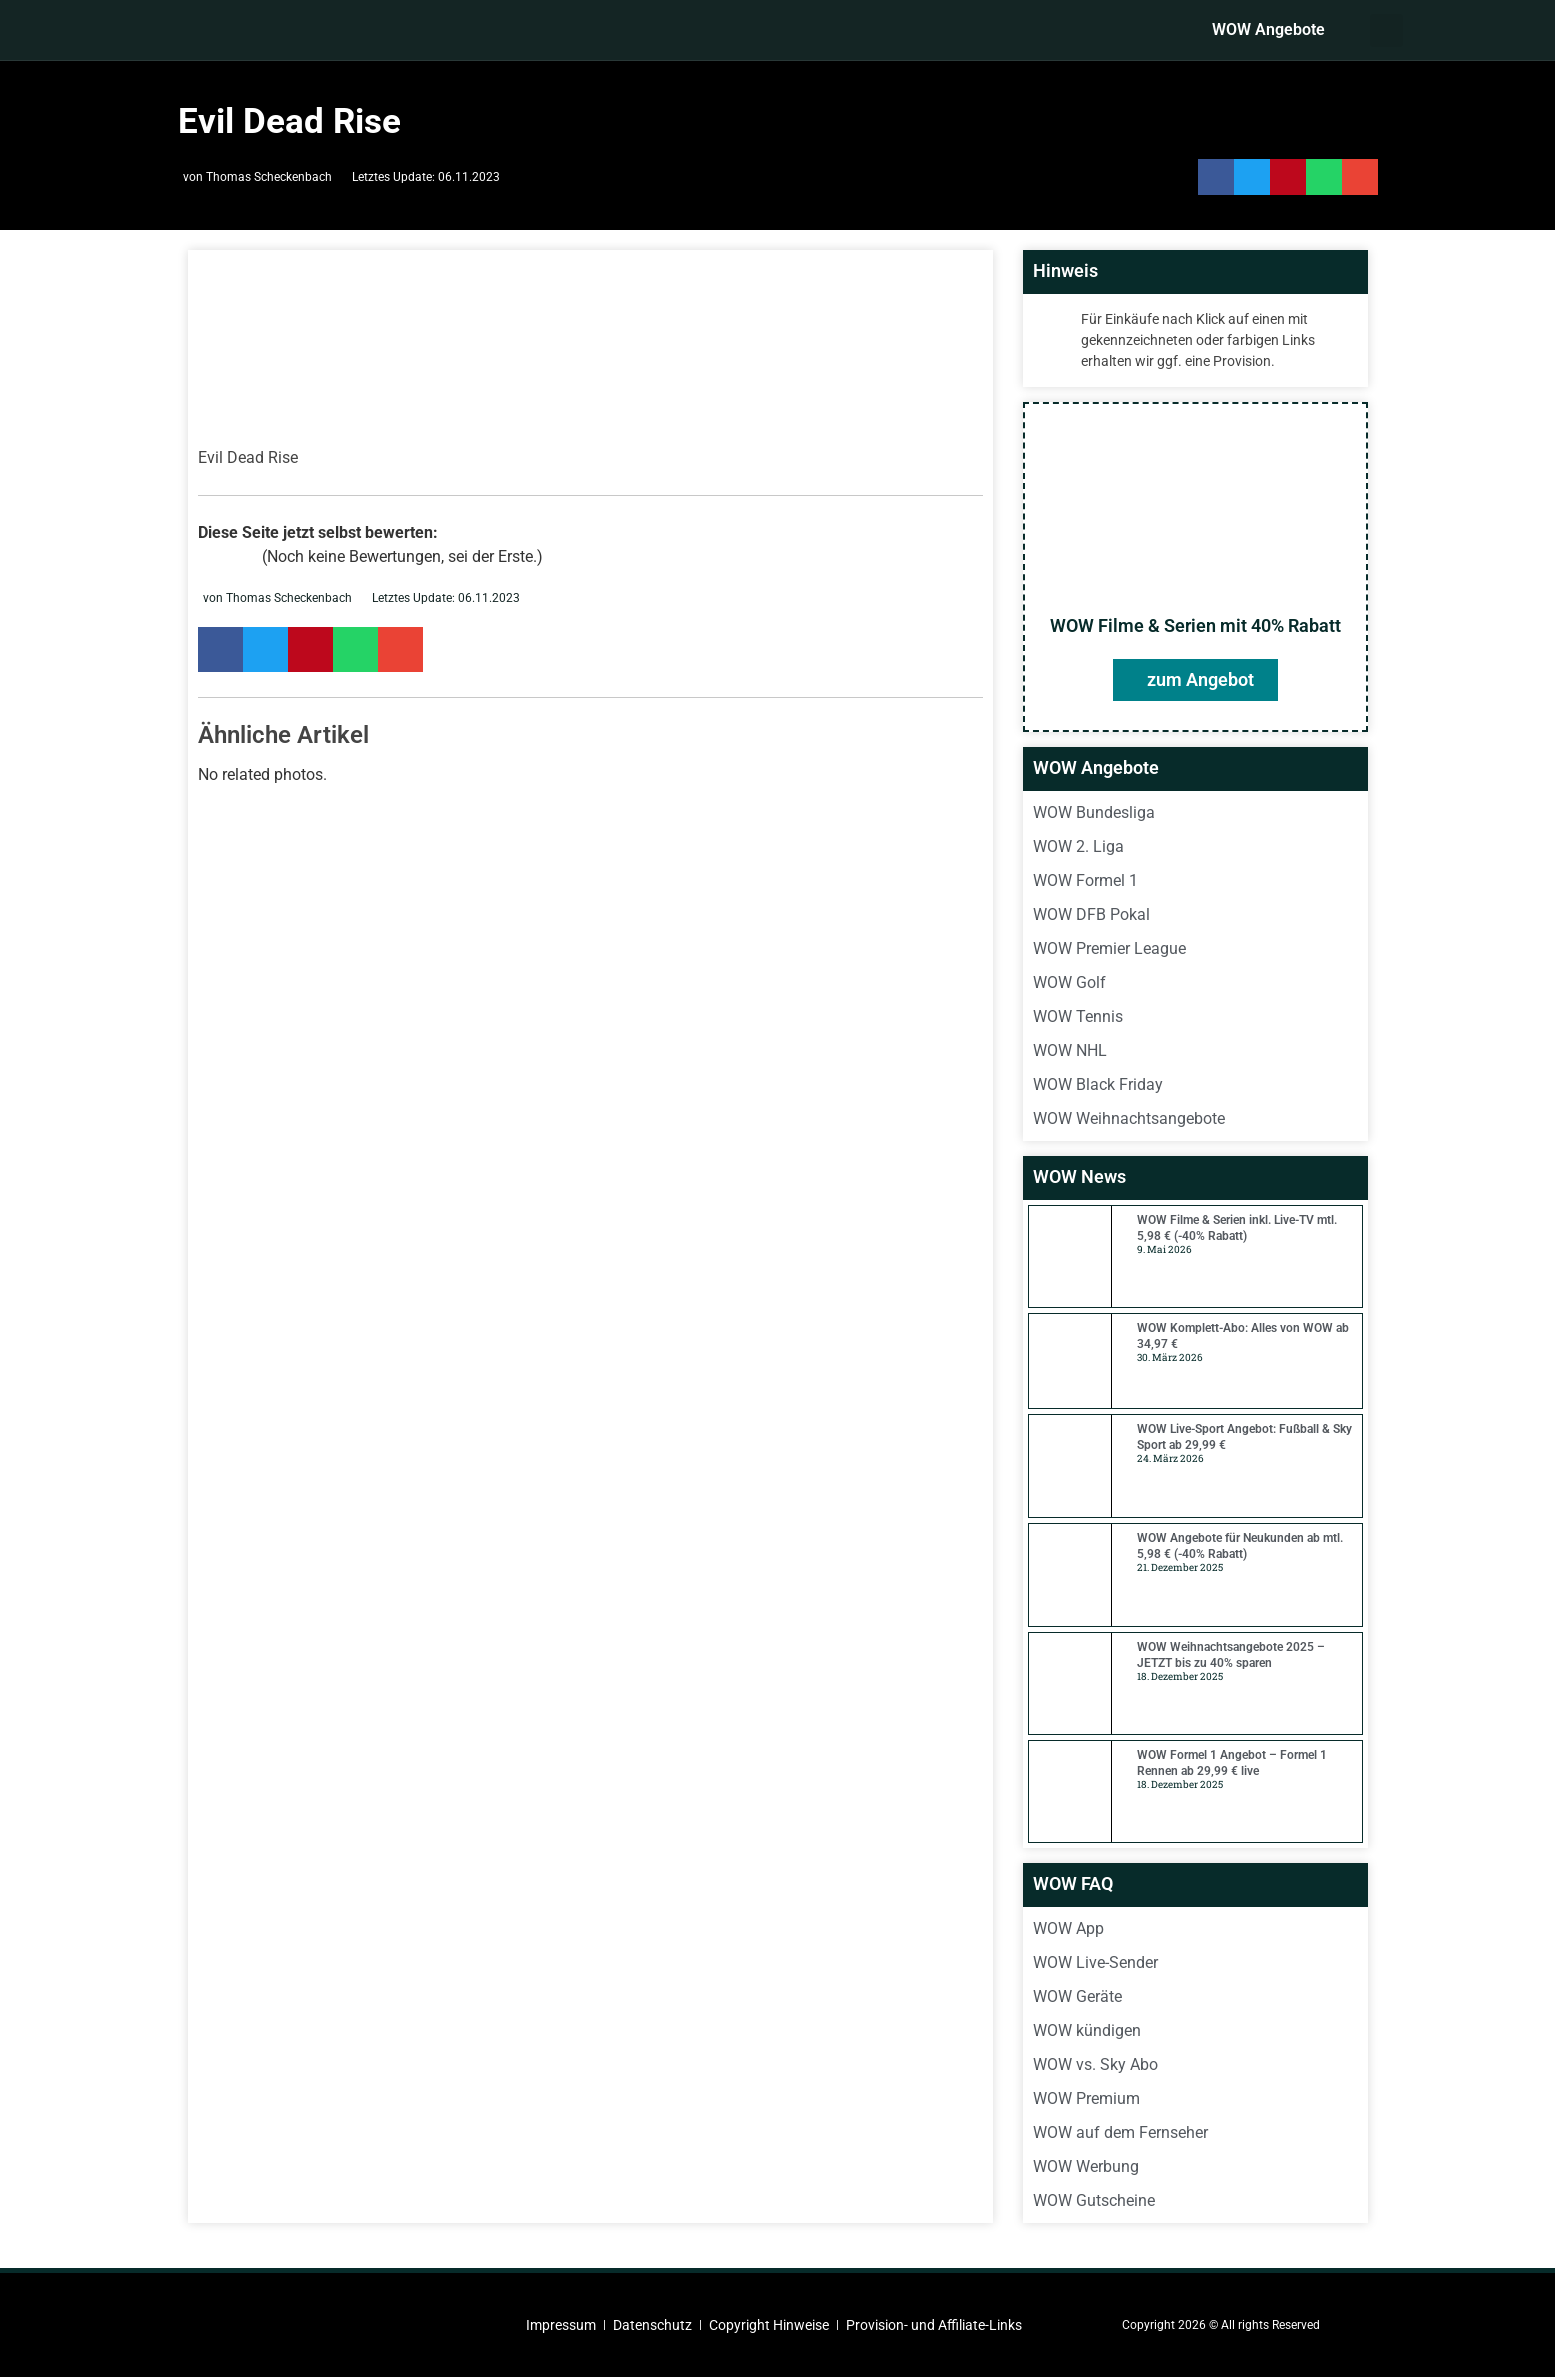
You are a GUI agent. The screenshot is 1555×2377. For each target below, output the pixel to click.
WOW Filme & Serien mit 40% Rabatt (1195, 625)
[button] (1386, 30)
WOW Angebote (1268, 29)
